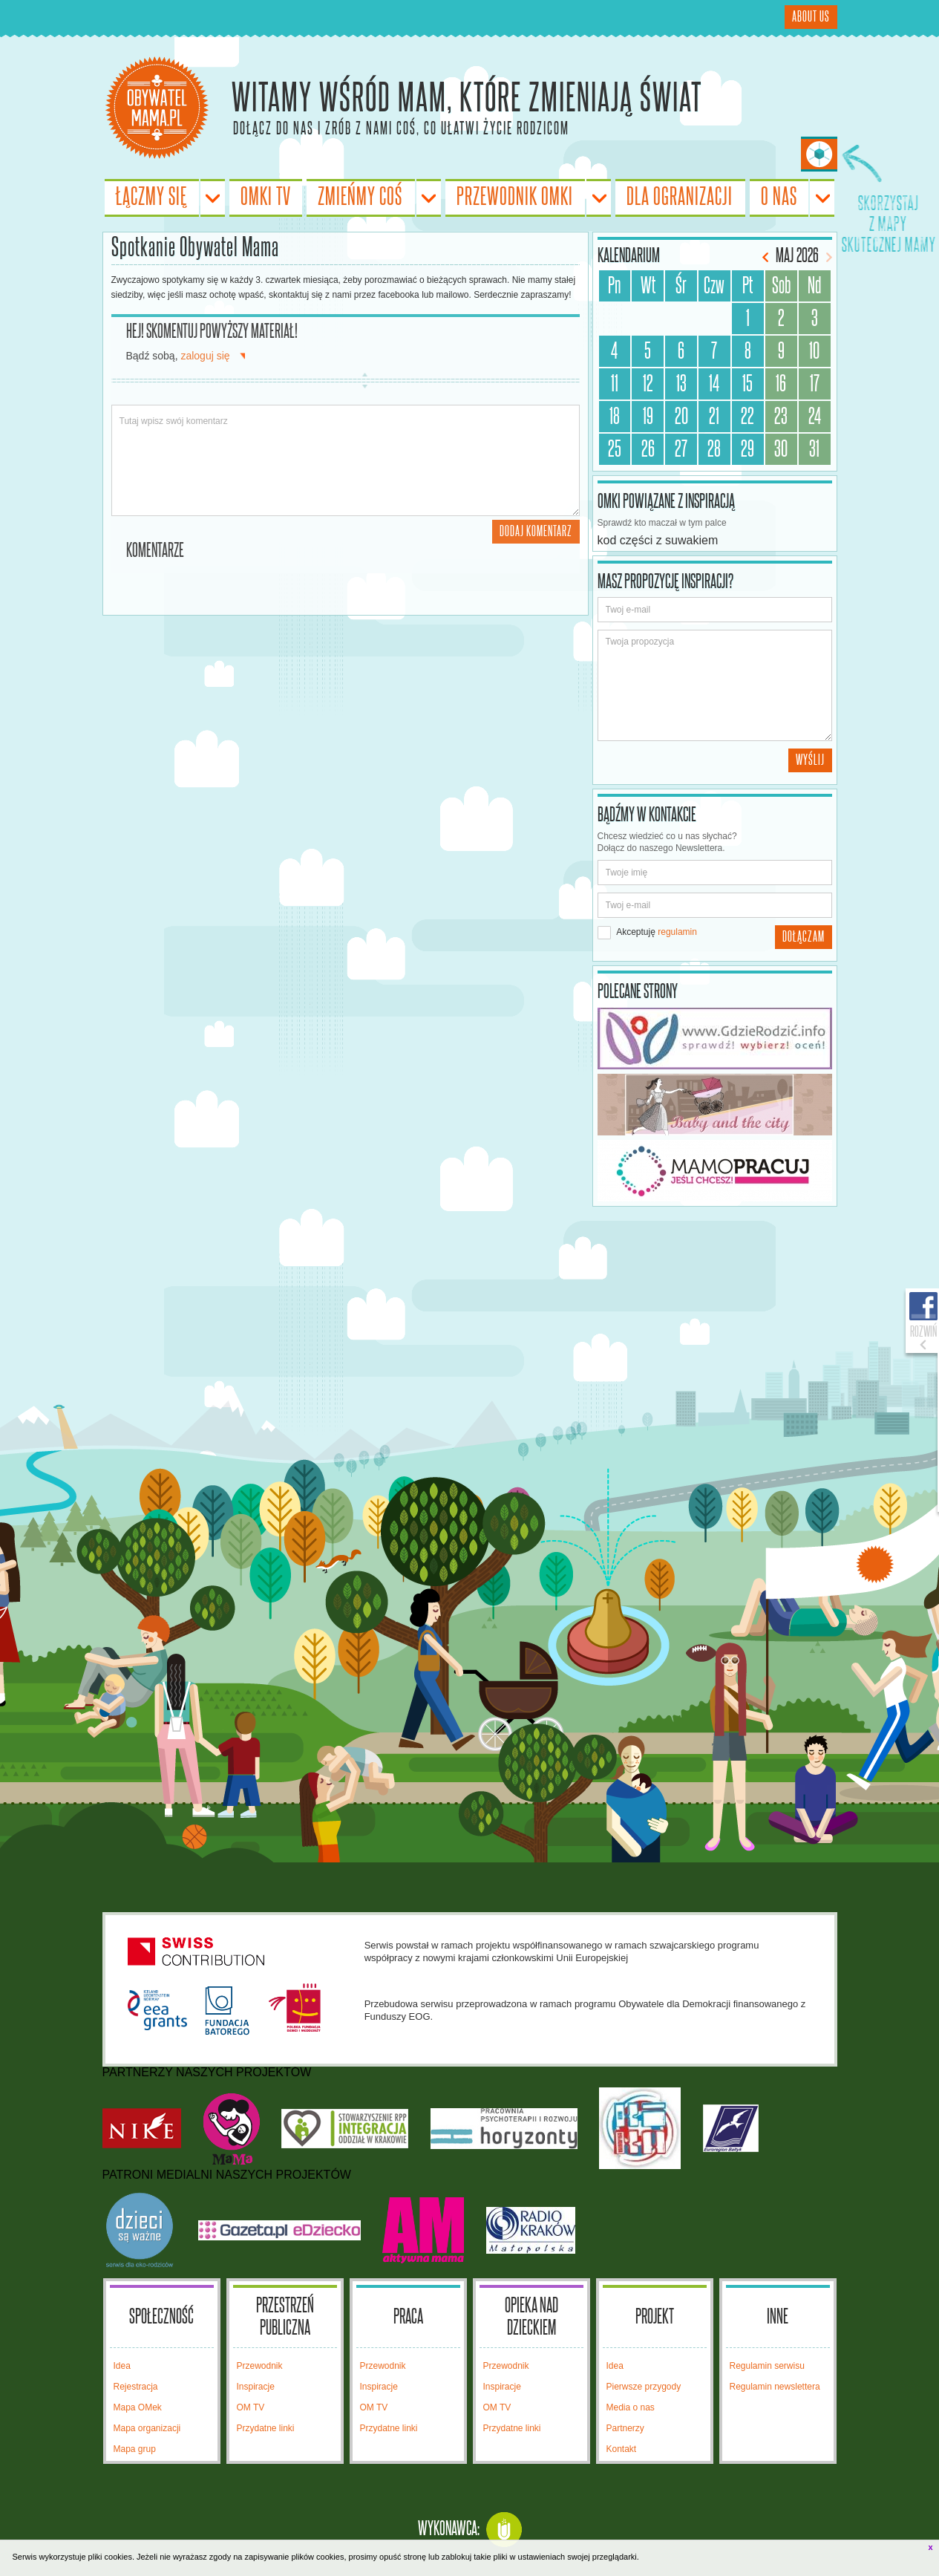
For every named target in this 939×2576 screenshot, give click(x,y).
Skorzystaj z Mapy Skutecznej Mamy (819, 154)
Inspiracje (256, 2386)
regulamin (677, 932)
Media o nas (630, 2407)
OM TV (251, 2407)
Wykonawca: (449, 2529)
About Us (811, 17)
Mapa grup (135, 2449)
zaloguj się (204, 356)
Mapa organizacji (147, 2428)
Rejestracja (136, 2386)
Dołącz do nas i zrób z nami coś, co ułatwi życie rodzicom (401, 128)
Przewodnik (260, 2366)
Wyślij (810, 760)
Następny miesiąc (827, 257)
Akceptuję (647, 932)
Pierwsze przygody (643, 2386)
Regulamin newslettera (775, 2386)
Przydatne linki (266, 2428)
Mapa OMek (138, 2407)
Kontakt (621, 2449)
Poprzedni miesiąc (767, 257)
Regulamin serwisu (767, 2366)
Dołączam (803, 937)
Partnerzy (625, 2428)
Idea (122, 2366)
